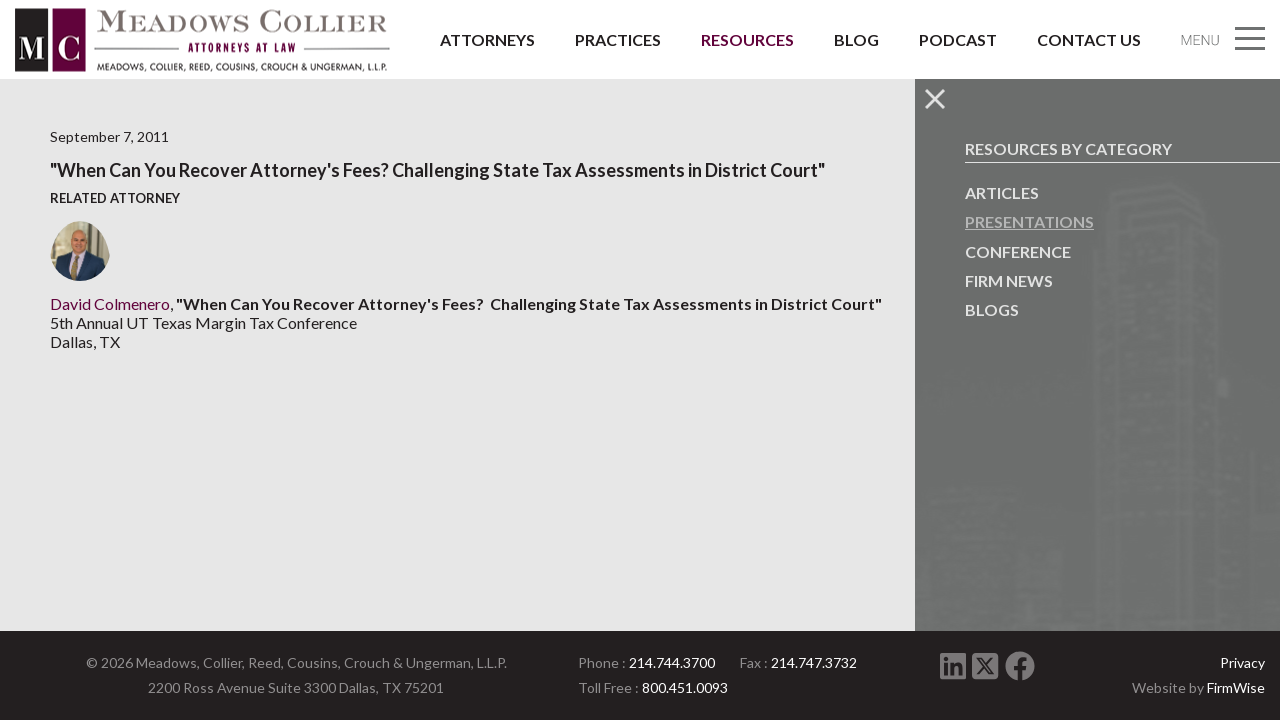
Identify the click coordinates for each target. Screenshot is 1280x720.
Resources (747, 39)
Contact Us (1089, 39)
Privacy (1242, 662)
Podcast (958, 39)
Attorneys (487, 39)
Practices (618, 39)
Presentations (1029, 221)
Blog (856, 39)
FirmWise (1236, 687)
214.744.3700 (672, 662)
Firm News (1009, 280)
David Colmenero (110, 303)
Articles (1002, 192)
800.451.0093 (685, 687)
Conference (1018, 251)
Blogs (992, 309)
